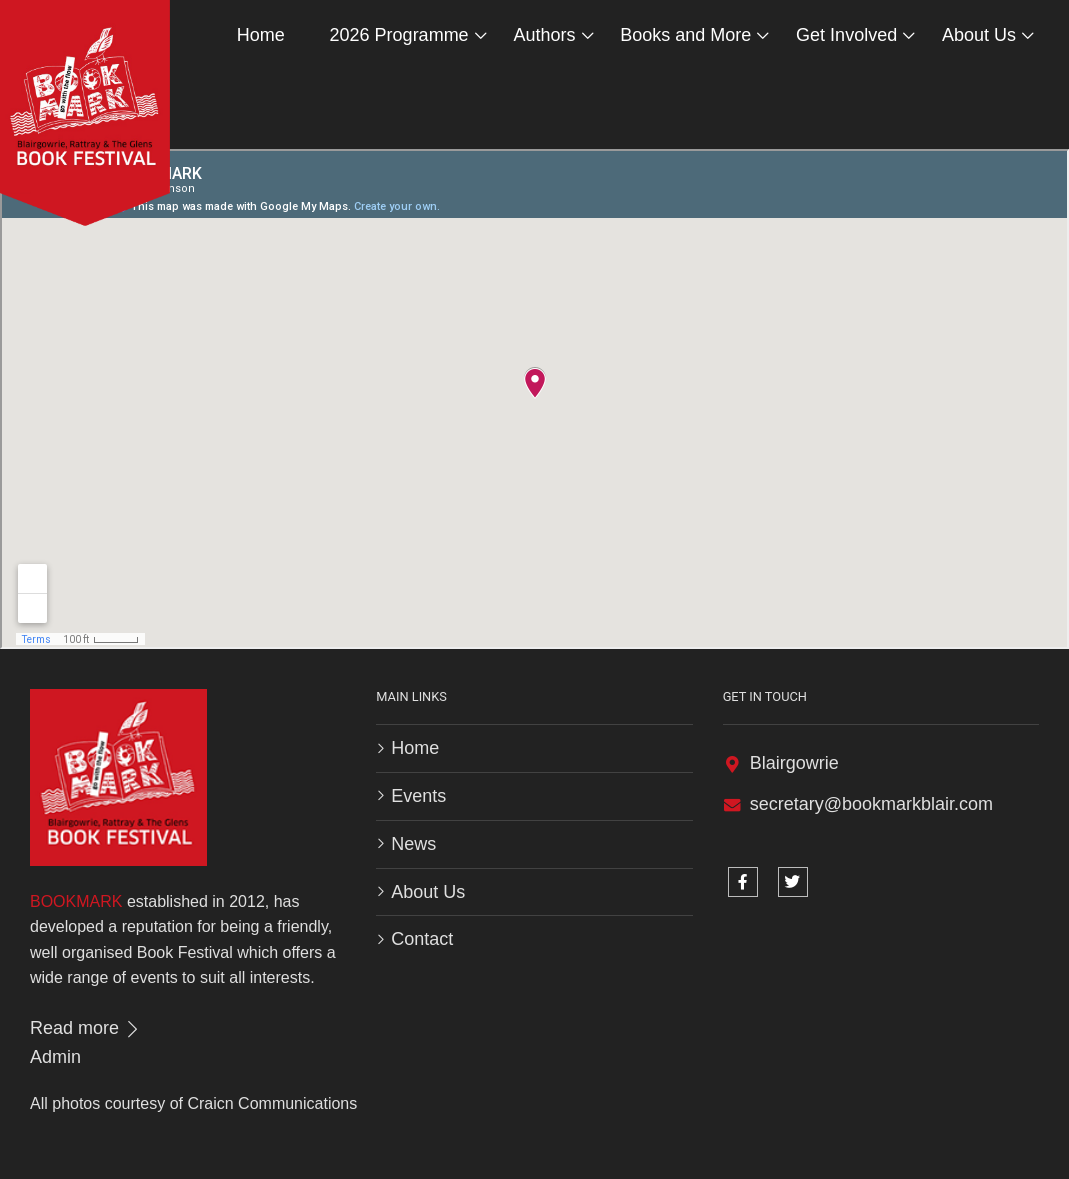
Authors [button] (544, 35)
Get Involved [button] (846, 35)
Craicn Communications (272, 1103)
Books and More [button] (685, 35)
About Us (428, 892)
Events (418, 796)
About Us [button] (979, 35)
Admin (55, 1057)
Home (261, 35)
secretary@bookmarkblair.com (871, 804)
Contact (422, 939)
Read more (86, 1028)
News (413, 844)
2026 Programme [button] (399, 35)
